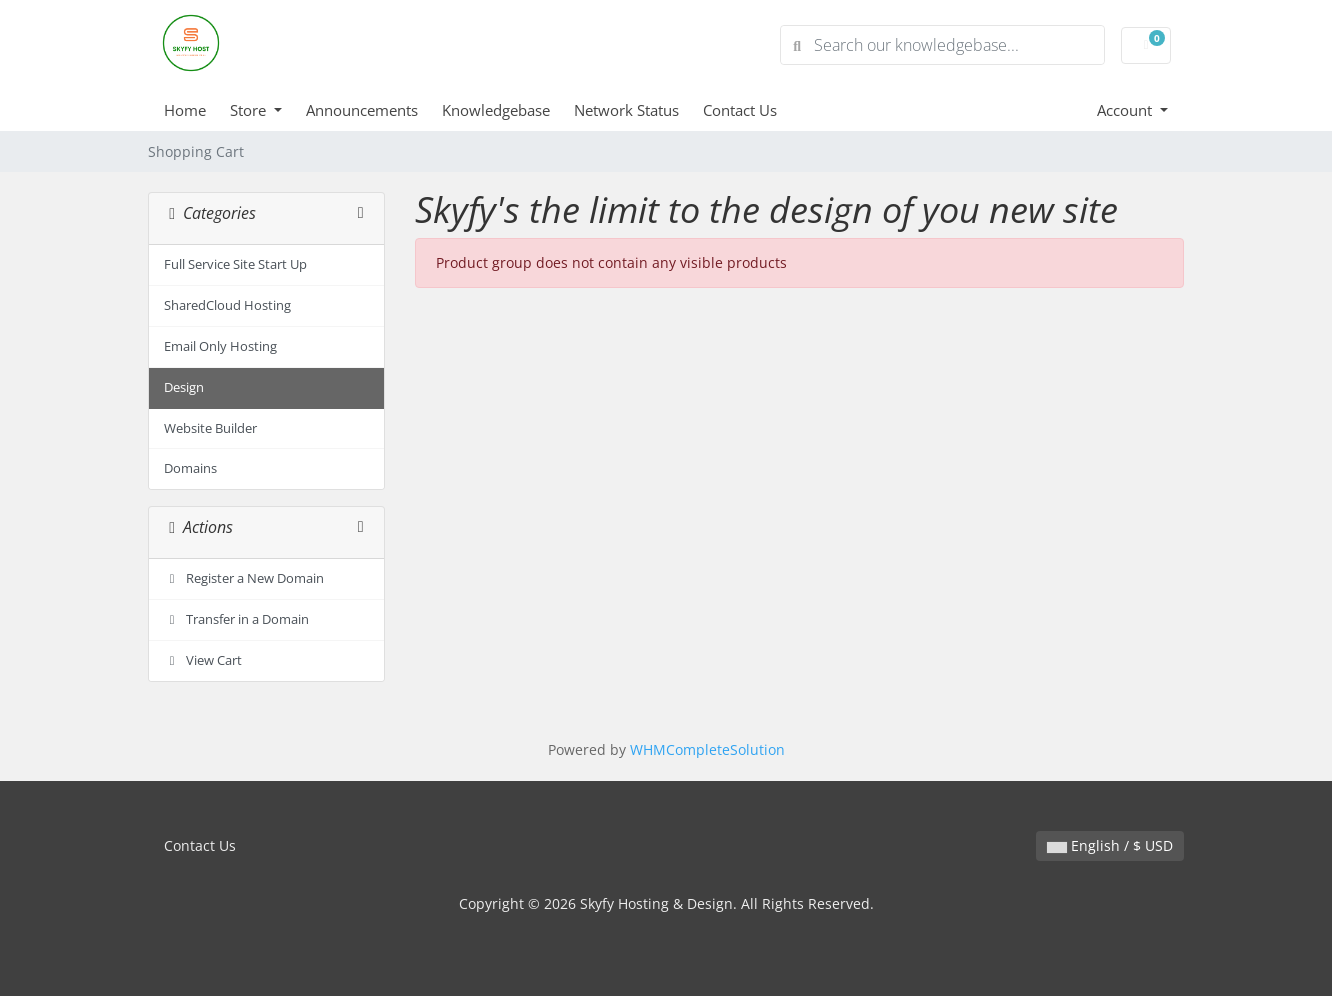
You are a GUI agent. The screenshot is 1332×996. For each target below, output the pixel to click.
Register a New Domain (244, 578)
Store (250, 110)
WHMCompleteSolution (707, 749)
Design (184, 387)
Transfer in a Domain (236, 619)
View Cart (203, 660)
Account (1126, 110)
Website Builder (210, 428)
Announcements (362, 110)
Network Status (626, 110)
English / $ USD (1110, 845)
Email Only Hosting (220, 346)
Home (185, 110)
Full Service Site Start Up (235, 264)
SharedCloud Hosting (227, 305)
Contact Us (740, 110)
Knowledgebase (496, 110)
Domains (190, 468)
